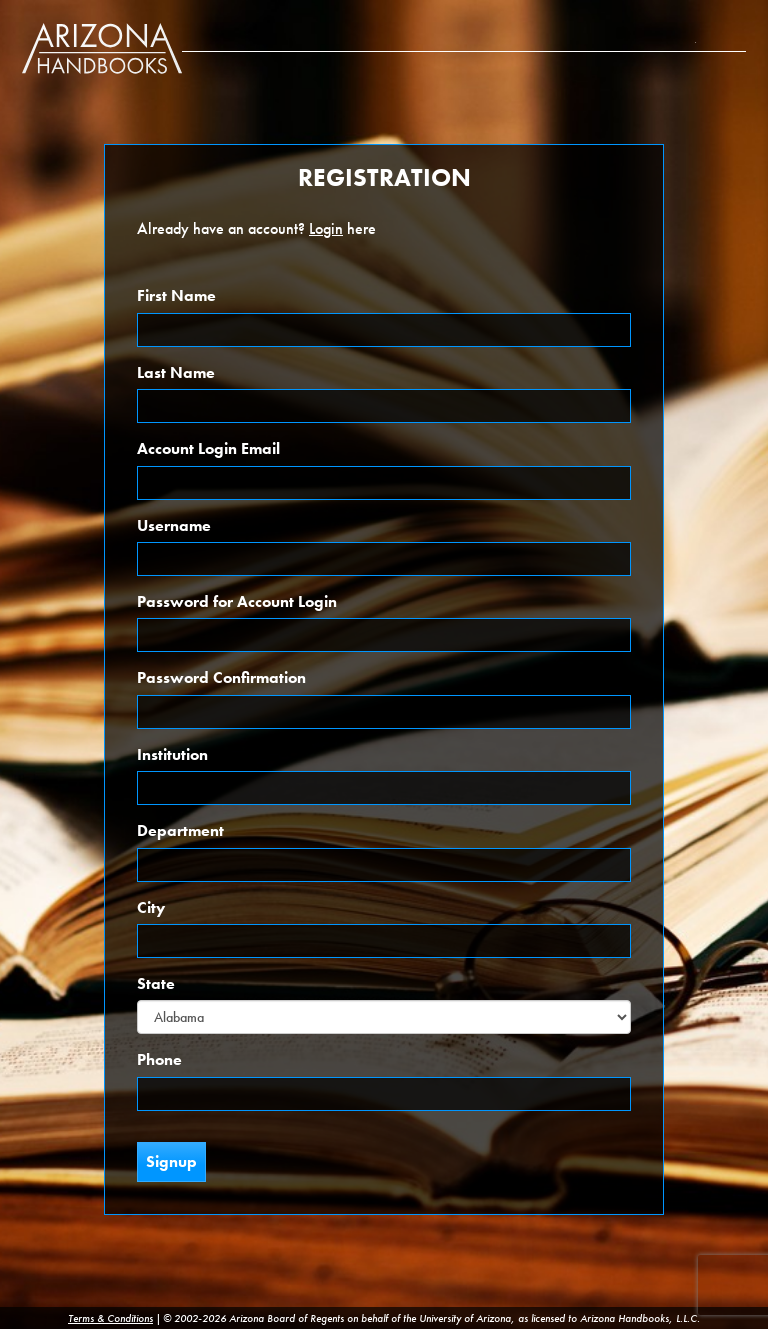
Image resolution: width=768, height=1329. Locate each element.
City (151, 907)
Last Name (176, 372)
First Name (176, 295)
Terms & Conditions (110, 1318)
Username (174, 525)
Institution (172, 754)
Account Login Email (208, 448)
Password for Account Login (237, 601)
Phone (159, 1059)
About (650, 29)
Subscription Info (698, 29)
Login (730, 29)
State (156, 983)
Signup (171, 1161)
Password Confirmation (221, 677)
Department (180, 830)
